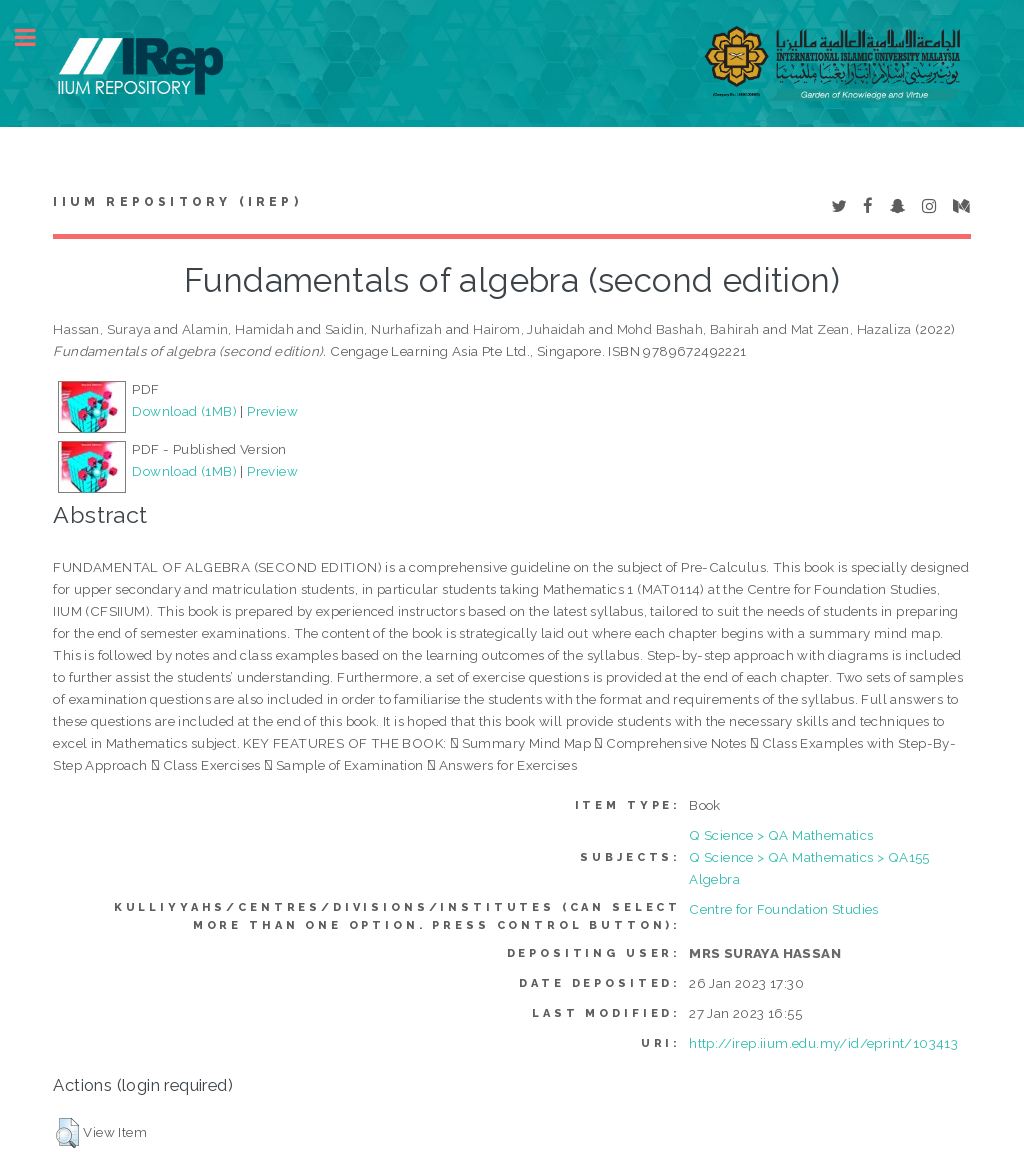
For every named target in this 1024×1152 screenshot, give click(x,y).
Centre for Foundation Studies (784, 909)
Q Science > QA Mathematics (781, 835)
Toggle (36, 37)
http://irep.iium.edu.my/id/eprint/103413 (823, 1043)
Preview (272, 411)
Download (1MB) (184, 411)
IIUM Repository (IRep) (177, 202)
